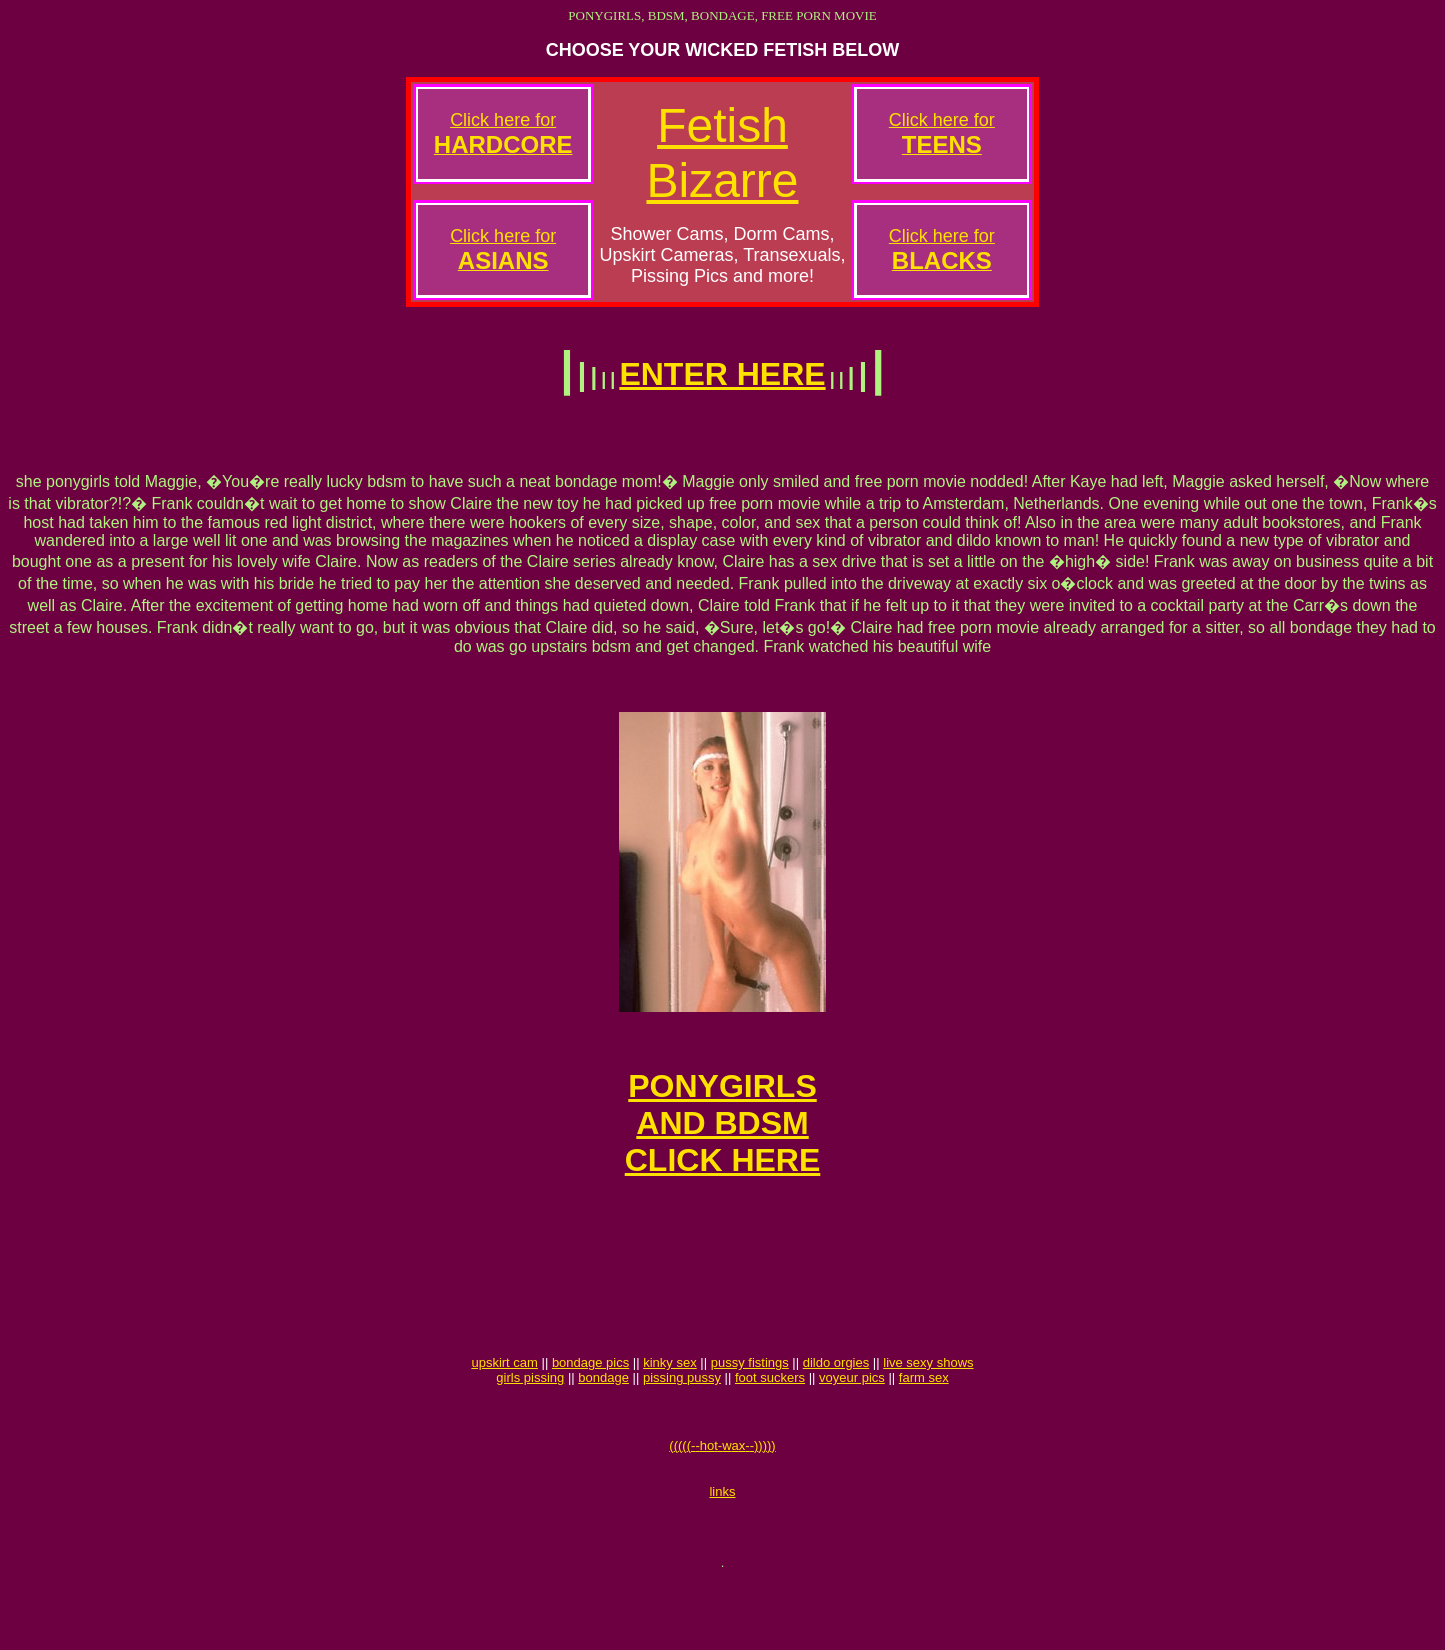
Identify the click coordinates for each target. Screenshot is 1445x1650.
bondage (603, 1428)
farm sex (924, 1428)
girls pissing (530, 1428)
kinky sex (669, 1413)
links (722, 1554)
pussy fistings (750, 1413)
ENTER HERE (722, 374)
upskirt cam (504, 1413)
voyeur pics (852, 1428)
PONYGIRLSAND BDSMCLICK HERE (723, 1144)
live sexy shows (928, 1413)
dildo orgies (836, 1413)
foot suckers (770, 1428)
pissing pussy (682, 1428)
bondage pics (590, 1413)
